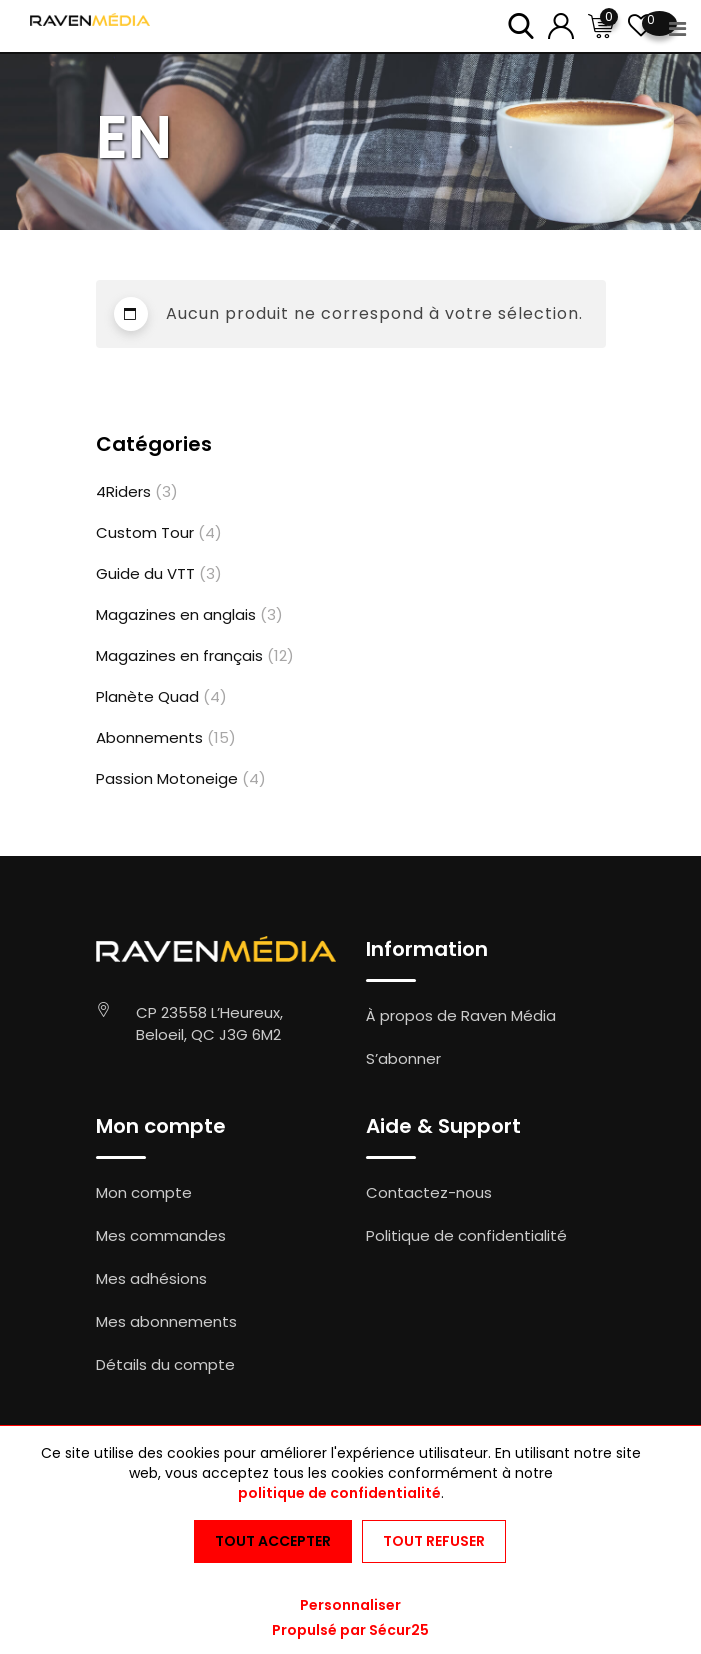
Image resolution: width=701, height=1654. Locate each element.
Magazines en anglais (176, 614)
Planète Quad (147, 696)
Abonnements (149, 737)
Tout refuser (434, 1541)
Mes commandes (161, 1235)
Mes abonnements (166, 1321)
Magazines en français (179, 655)
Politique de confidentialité (466, 1235)
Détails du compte (165, 1364)
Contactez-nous (429, 1192)
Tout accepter (273, 1541)
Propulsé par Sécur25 (350, 1630)
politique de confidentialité (339, 1493)
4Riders (123, 491)
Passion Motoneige (167, 778)
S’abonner (403, 1058)
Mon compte (144, 1192)
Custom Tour (145, 532)
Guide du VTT (145, 573)
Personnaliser (350, 1605)
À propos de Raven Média (461, 1015)
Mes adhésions (151, 1278)
